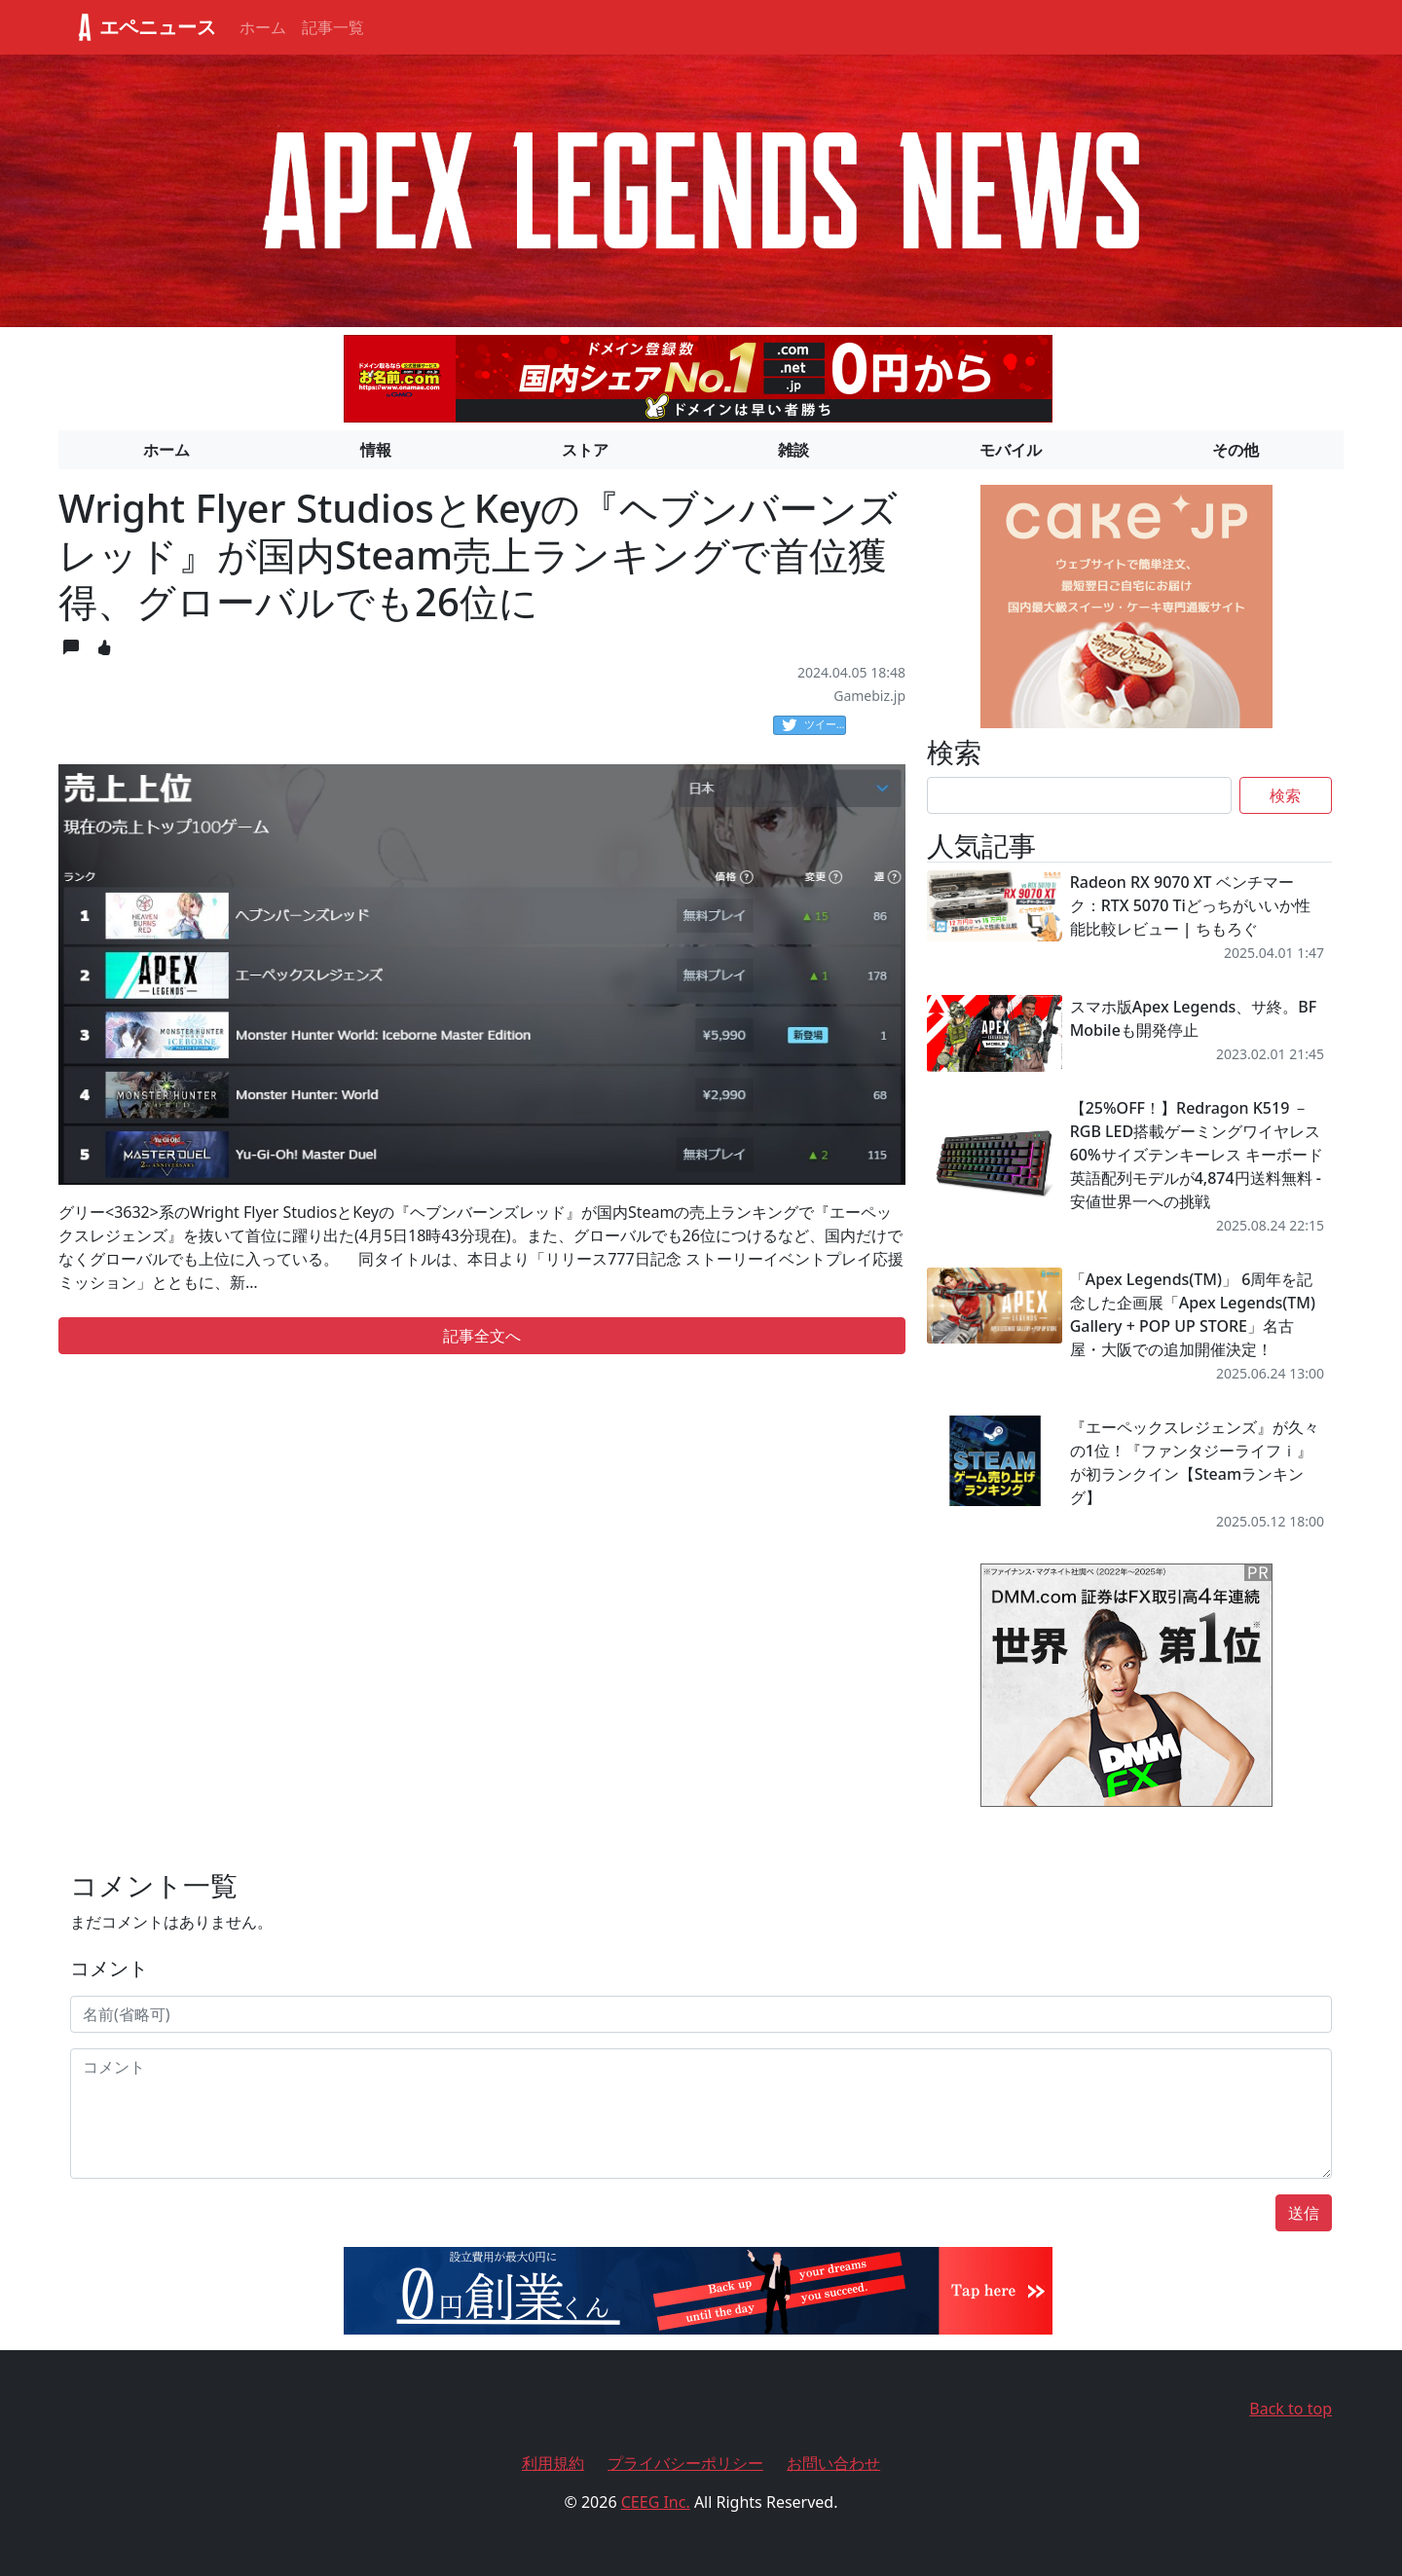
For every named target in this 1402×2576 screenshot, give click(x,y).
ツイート (814, 725)
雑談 (793, 449)
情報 (375, 449)
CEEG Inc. (655, 2502)
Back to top (1290, 2408)
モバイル (1010, 449)
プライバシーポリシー (685, 2463)
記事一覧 (333, 27)
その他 (1235, 449)
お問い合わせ (833, 2463)
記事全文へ (482, 1335)
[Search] (1079, 795)
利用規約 (553, 2463)
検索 (1285, 795)
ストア (585, 449)
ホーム (263, 27)
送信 (1303, 2213)
